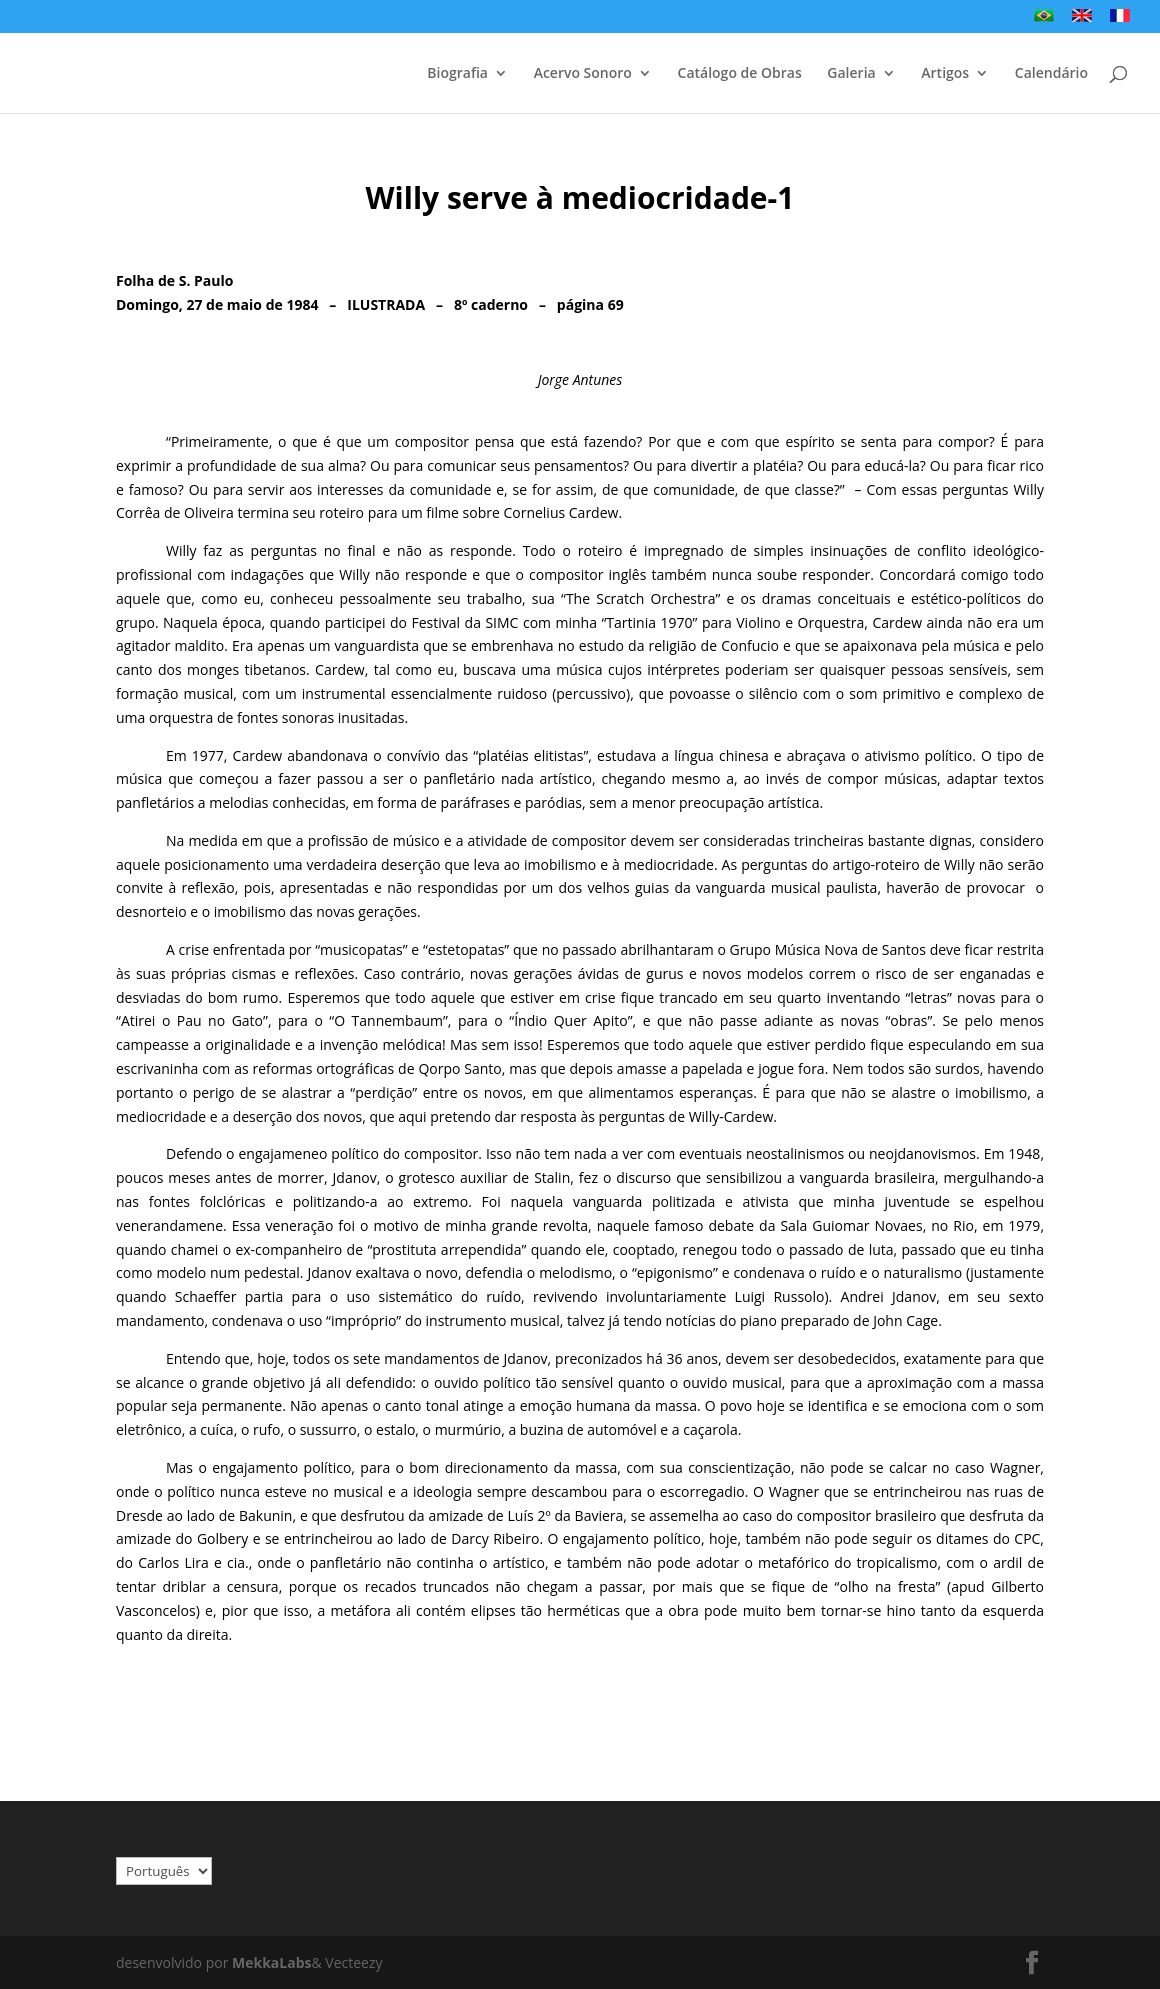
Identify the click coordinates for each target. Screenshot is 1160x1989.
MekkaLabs (271, 1962)
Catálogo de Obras (740, 74)
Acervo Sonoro (583, 74)
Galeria (851, 74)
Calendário (1051, 74)
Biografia (457, 74)
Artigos (945, 74)
